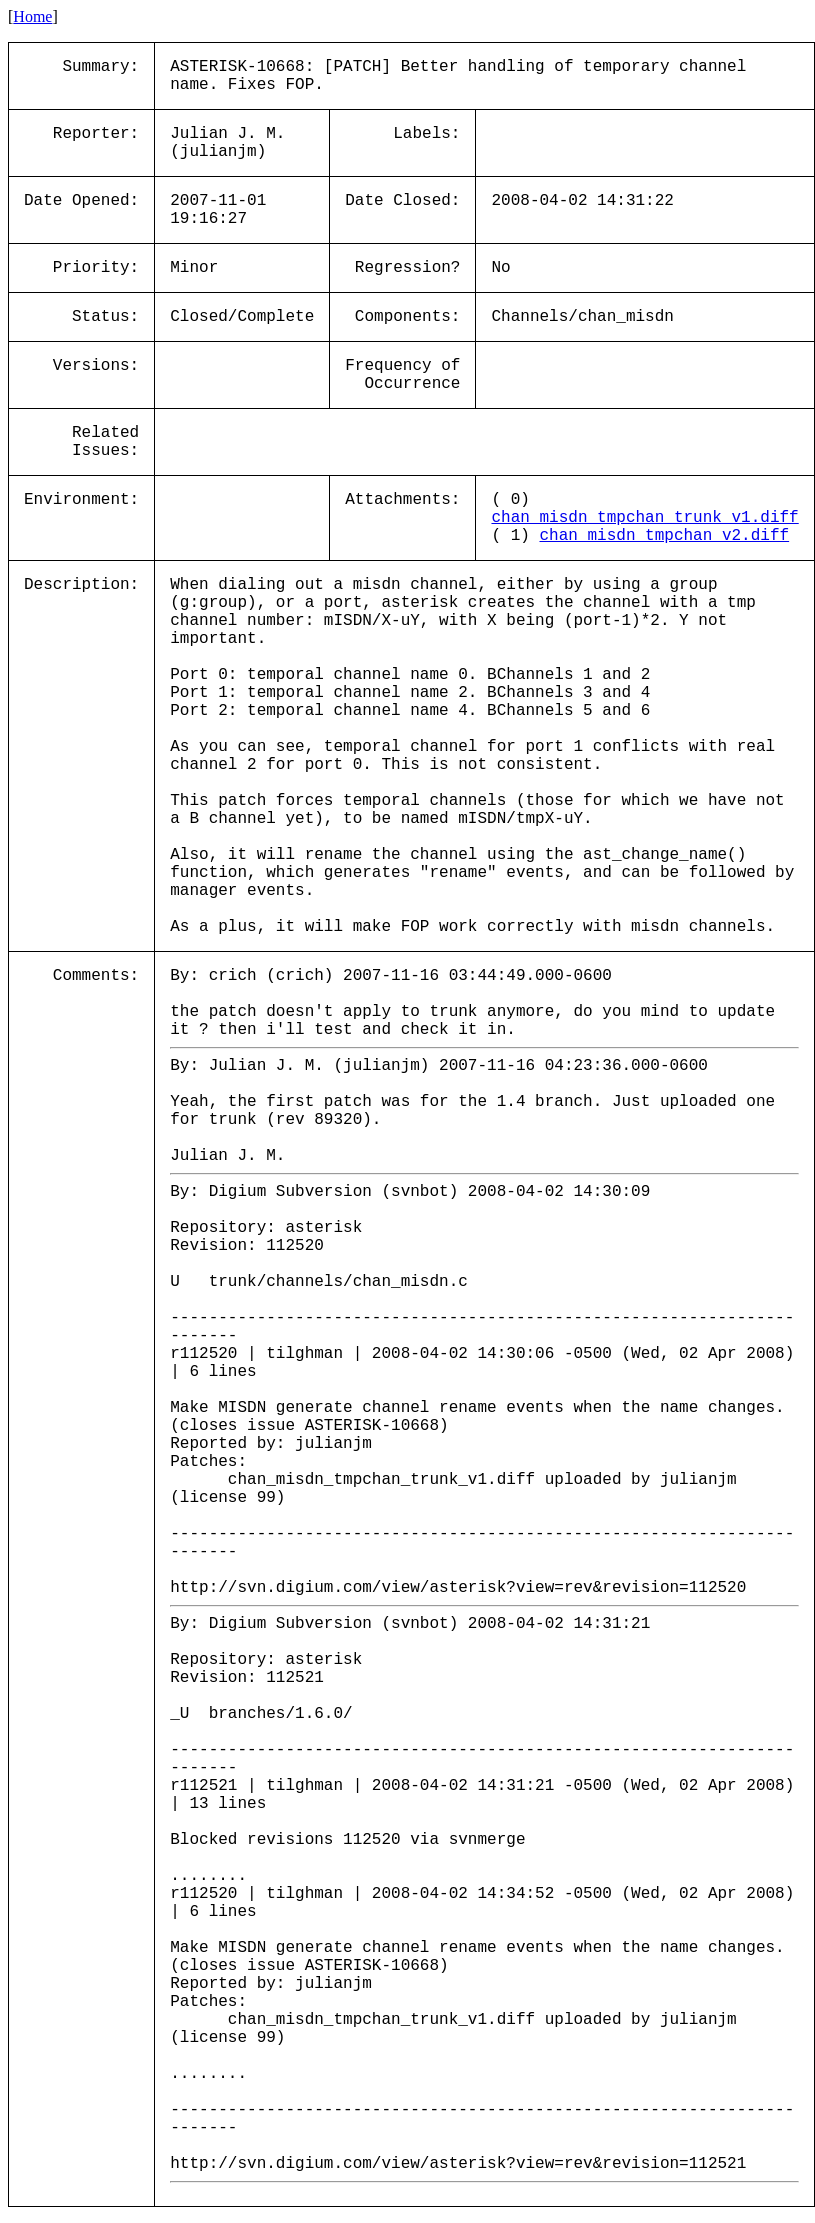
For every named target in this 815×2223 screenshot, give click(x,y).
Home (32, 16)
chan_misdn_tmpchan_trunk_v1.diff (644, 518)
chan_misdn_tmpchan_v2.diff (664, 536)
